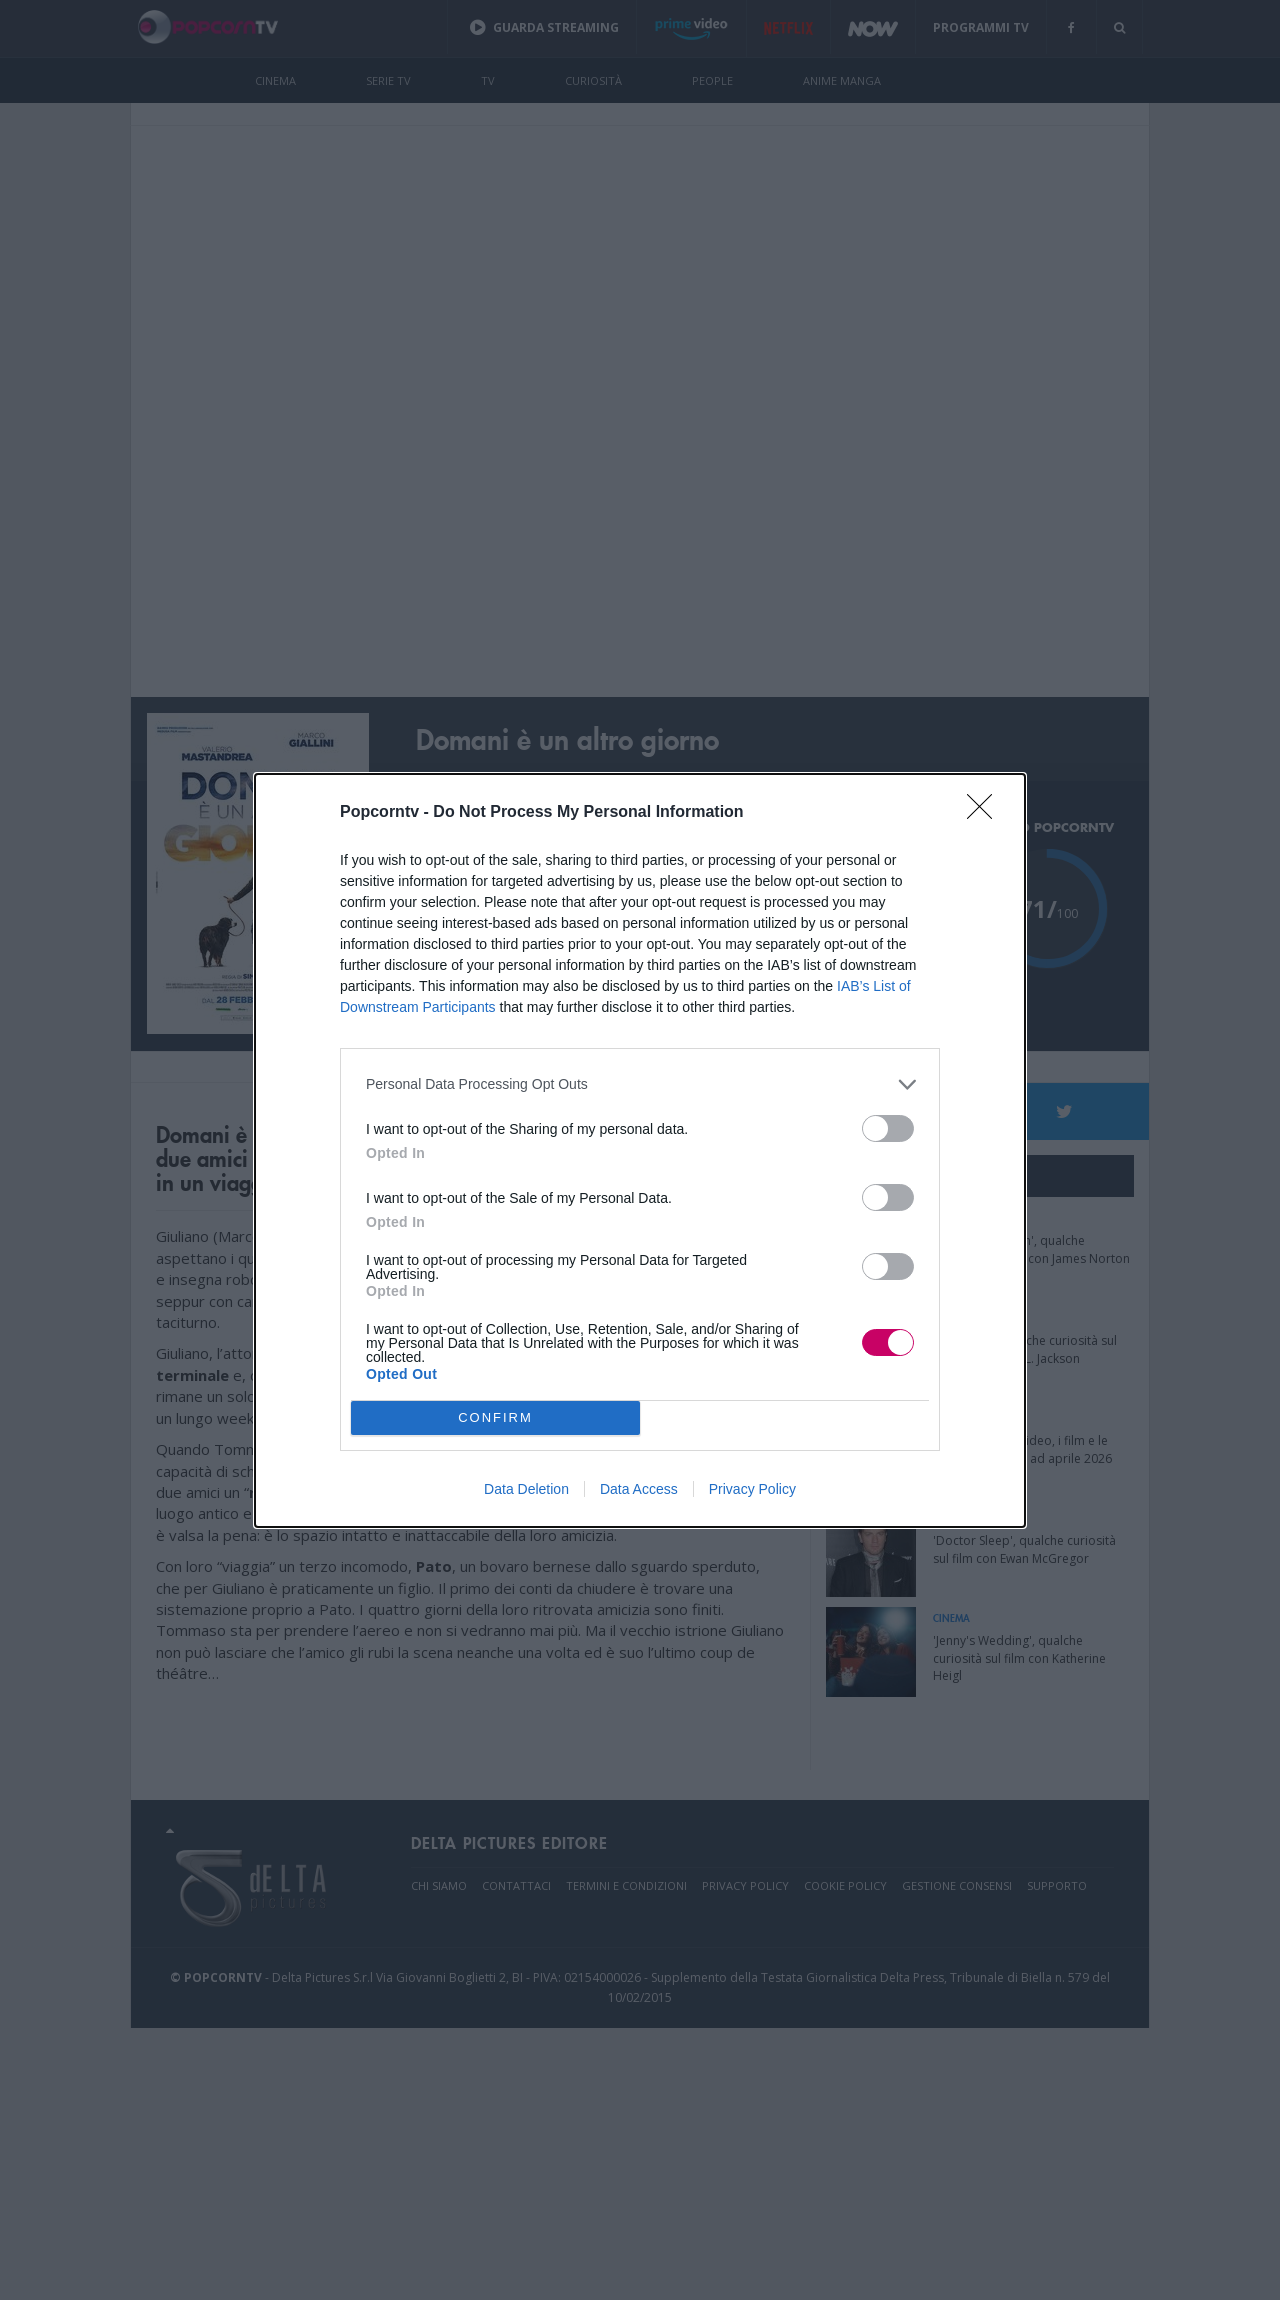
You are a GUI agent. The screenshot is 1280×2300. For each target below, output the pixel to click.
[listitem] (640, 1084)
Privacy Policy (752, 1489)
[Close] (986, 813)
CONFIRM (495, 1417)
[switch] (888, 1128)
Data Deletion (526, 1489)
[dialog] (640, 1150)
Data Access (639, 1489)
